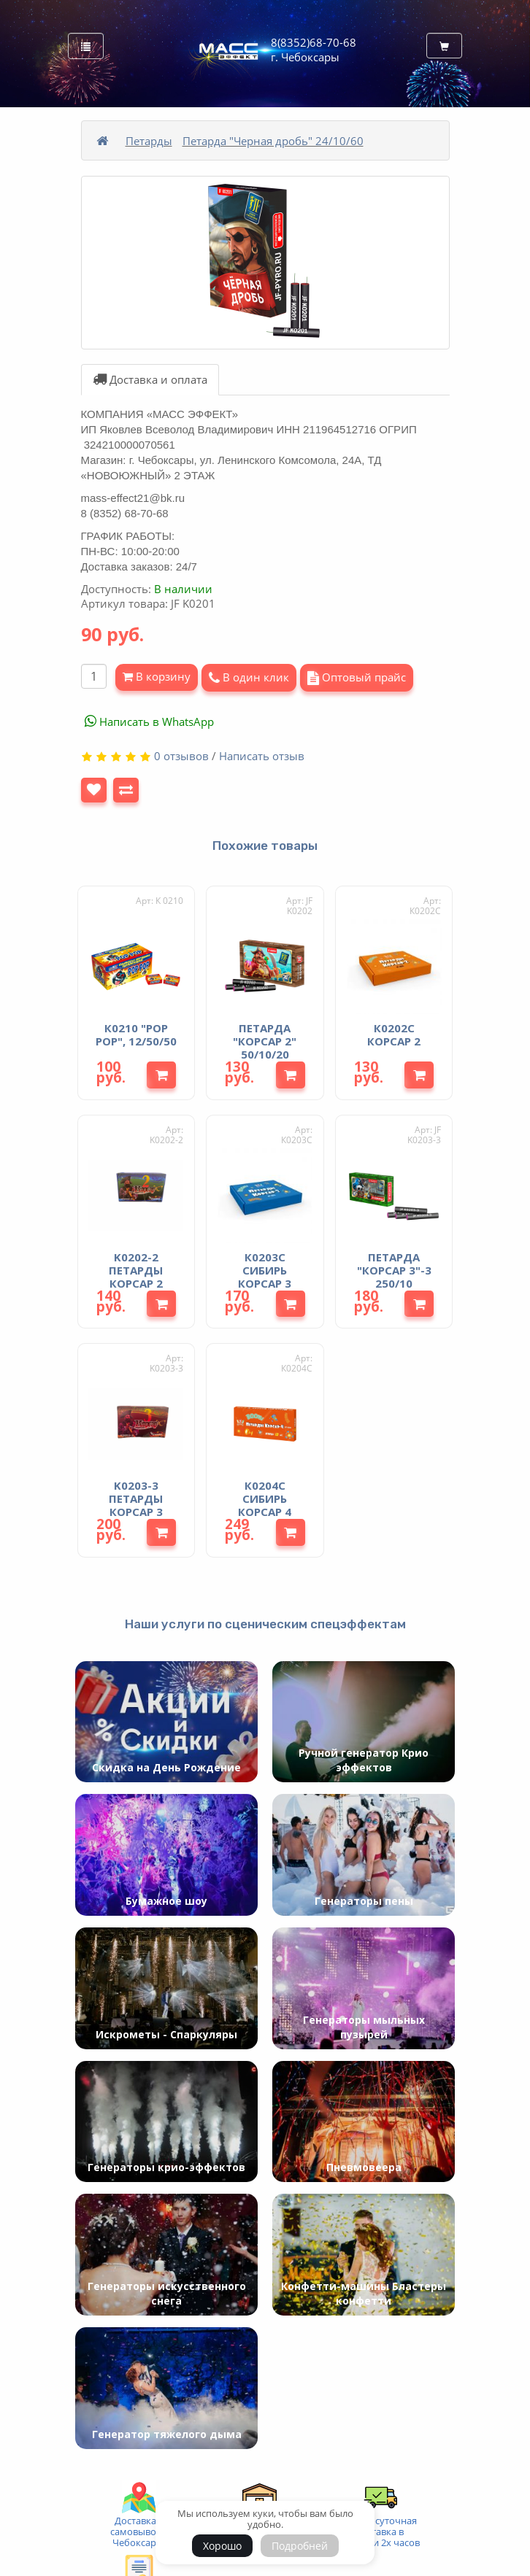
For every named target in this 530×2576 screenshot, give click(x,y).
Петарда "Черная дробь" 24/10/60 (273, 141)
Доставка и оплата (150, 379)
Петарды (149, 141)
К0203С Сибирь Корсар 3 (264, 1270)
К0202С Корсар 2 (393, 1034)
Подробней (300, 2546)
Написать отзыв (261, 756)
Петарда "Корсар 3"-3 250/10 (394, 1270)
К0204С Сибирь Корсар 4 (264, 1498)
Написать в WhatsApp (149, 721)
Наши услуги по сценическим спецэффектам (265, 1624)
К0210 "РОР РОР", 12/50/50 (136, 1034)
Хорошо (222, 2546)
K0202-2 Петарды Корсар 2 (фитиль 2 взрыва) (136, 1283)
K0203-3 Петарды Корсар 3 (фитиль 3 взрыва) (136, 1511)
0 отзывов (181, 756)
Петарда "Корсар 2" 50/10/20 (264, 1041)
